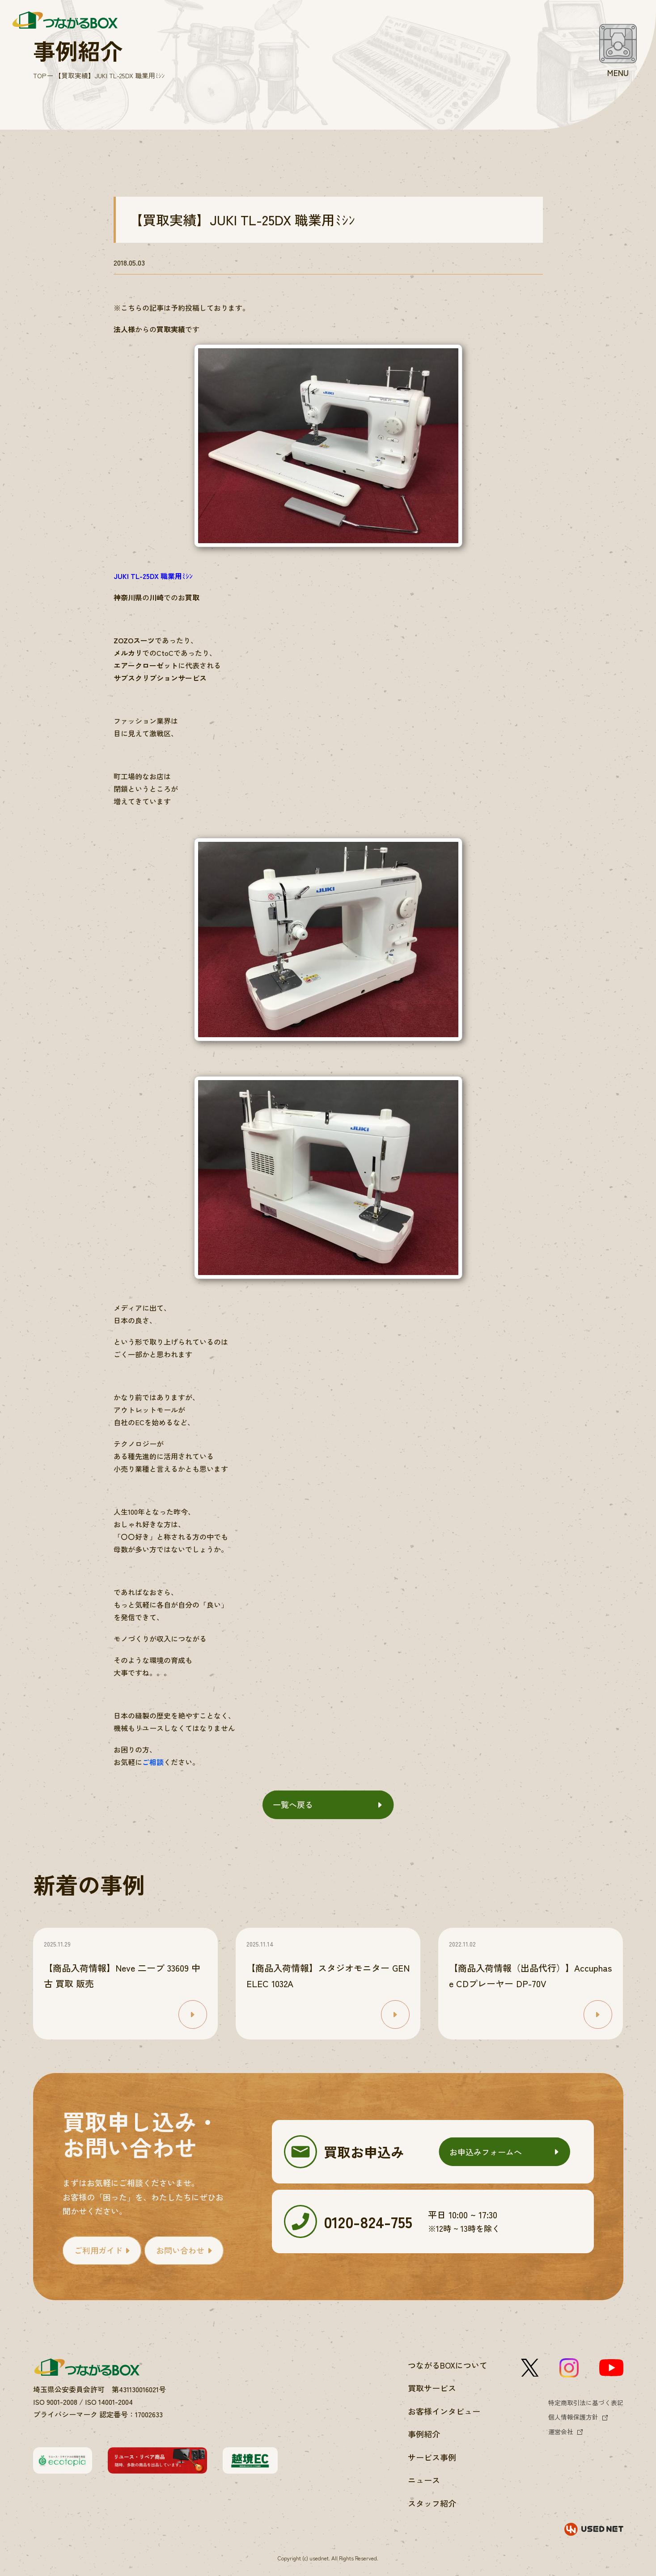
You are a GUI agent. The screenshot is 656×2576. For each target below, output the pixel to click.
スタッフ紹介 (432, 2503)
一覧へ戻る (293, 1804)
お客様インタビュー (444, 2411)
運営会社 (560, 2431)
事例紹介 (424, 2434)
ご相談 (153, 1762)
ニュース (424, 2480)
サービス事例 (432, 2457)
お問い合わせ (180, 2250)
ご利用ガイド (98, 2250)
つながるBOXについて (447, 2365)
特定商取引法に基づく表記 (585, 2402)
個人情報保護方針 (573, 2416)
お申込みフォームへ (485, 2152)
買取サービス (432, 2388)
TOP (39, 75)
